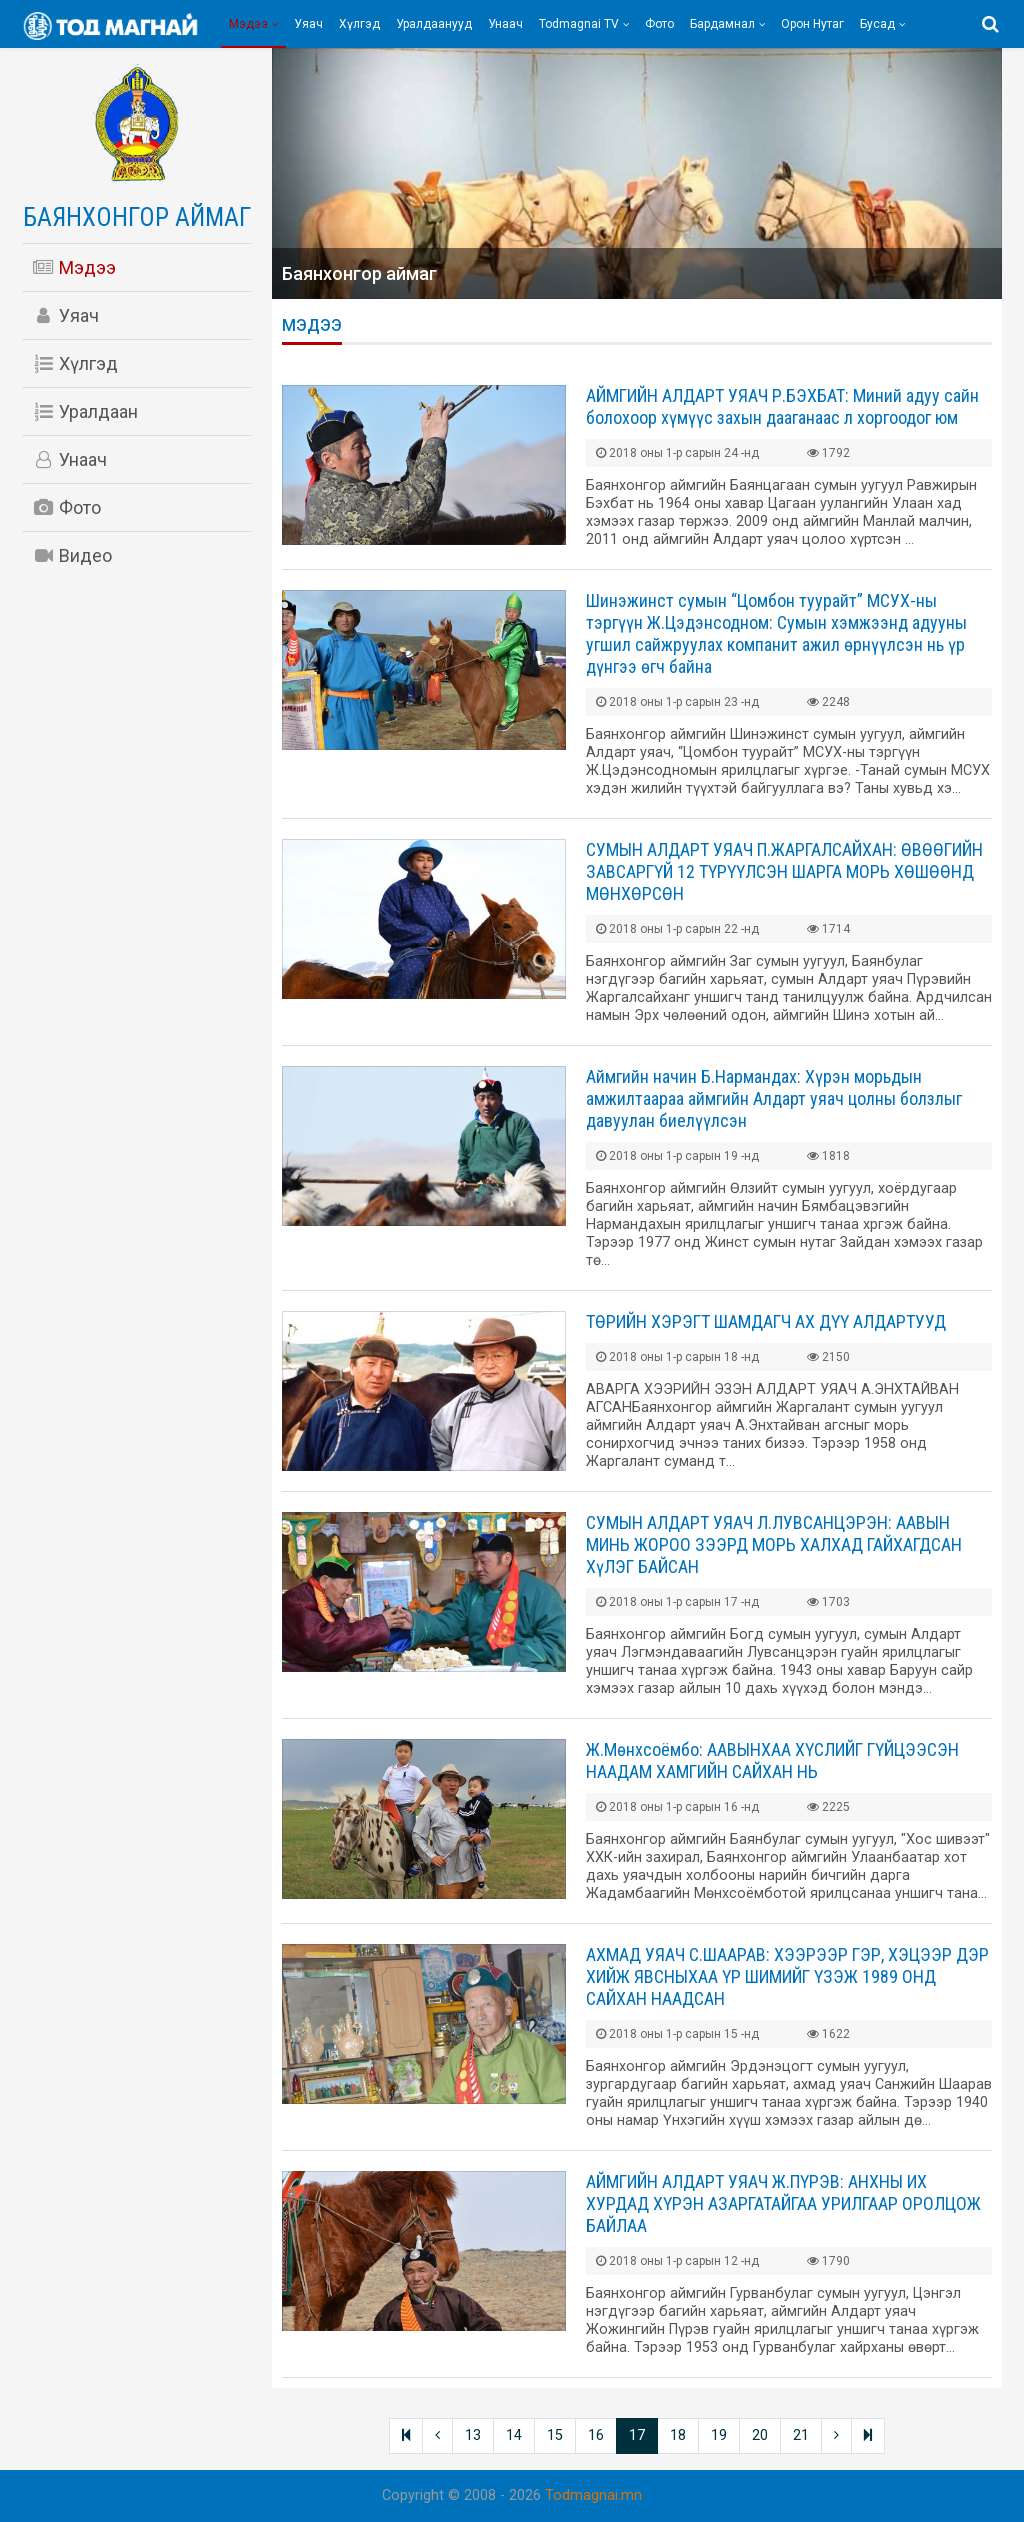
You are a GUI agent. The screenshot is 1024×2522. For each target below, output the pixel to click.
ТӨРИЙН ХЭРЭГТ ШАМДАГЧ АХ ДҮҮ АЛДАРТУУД (766, 1321)
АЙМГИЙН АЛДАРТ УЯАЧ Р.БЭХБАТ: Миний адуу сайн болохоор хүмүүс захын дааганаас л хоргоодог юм (782, 406)
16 (596, 2435)
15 (555, 2435)
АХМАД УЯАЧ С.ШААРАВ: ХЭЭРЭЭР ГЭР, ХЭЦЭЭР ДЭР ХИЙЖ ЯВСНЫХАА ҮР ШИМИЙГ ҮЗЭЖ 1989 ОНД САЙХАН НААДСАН (787, 1976)
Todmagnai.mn (593, 2495)
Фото (659, 24)
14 (514, 2435)
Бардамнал (722, 24)
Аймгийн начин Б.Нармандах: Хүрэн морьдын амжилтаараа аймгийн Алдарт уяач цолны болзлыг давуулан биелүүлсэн (774, 1098)
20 (760, 2435)
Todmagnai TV (579, 24)
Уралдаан (85, 411)
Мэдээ (248, 24)
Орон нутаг (812, 24)
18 (678, 2435)
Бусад (877, 24)
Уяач (308, 24)
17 (637, 2435)
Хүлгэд (359, 24)
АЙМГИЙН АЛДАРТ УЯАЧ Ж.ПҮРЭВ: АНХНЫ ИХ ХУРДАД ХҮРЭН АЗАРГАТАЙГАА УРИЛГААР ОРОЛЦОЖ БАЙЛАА (783, 2203)
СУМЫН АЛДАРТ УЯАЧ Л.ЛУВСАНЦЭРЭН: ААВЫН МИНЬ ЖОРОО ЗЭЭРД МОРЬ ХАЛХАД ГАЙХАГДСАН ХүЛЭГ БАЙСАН (774, 1544)
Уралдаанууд (434, 24)
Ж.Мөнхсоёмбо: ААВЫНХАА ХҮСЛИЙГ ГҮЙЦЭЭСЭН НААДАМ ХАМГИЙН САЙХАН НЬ (772, 1760)
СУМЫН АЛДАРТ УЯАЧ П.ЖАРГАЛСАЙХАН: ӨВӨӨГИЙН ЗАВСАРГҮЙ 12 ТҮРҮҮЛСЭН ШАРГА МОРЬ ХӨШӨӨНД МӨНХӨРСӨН (784, 871)
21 (801, 2435)
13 (473, 2435)
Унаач (505, 24)
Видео (72, 555)
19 (719, 2435)
